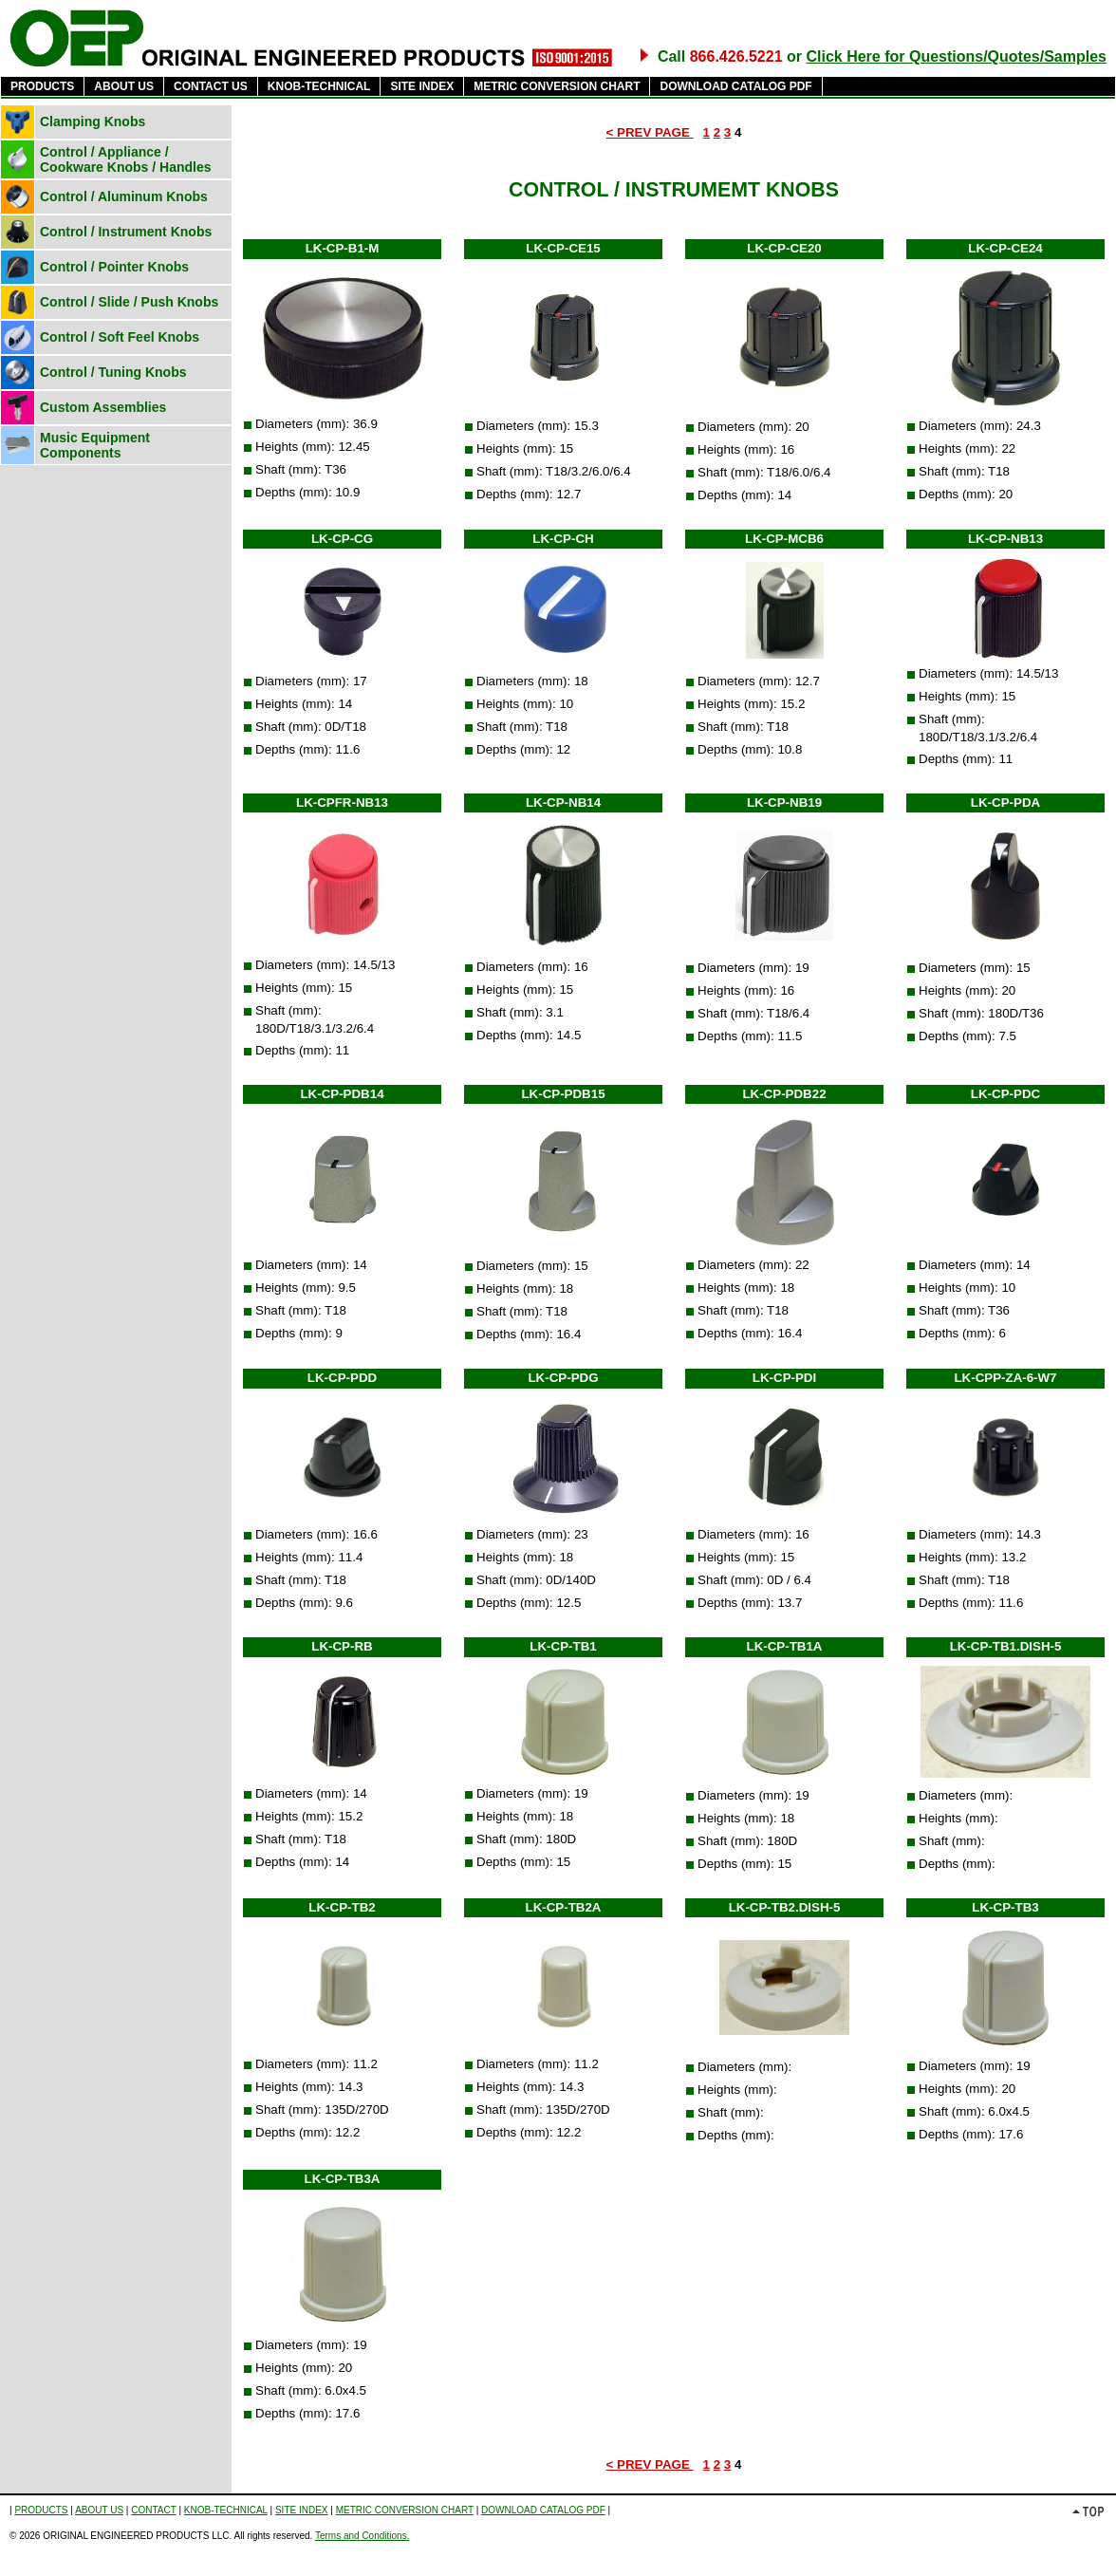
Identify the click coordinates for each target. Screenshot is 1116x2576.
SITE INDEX (422, 86)
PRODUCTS (42, 86)
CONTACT (153, 2510)
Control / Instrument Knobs (126, 231)
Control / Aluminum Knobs (124, 196)
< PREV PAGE (650, 132)
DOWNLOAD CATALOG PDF (735, 86)
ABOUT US (124, 86)
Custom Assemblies (103, 407)
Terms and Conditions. (362, 2535)
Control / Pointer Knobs (114, 266)
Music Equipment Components (95, 445)
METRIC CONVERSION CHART (557, 86)
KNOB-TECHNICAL (319, 86)
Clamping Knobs (92, 121)
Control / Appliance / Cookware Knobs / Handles (125, 159)
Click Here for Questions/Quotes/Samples (956, 56)
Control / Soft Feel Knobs (119, 337)
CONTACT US (211, 86)
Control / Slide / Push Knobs (129, 301)
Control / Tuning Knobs (113, 372)
